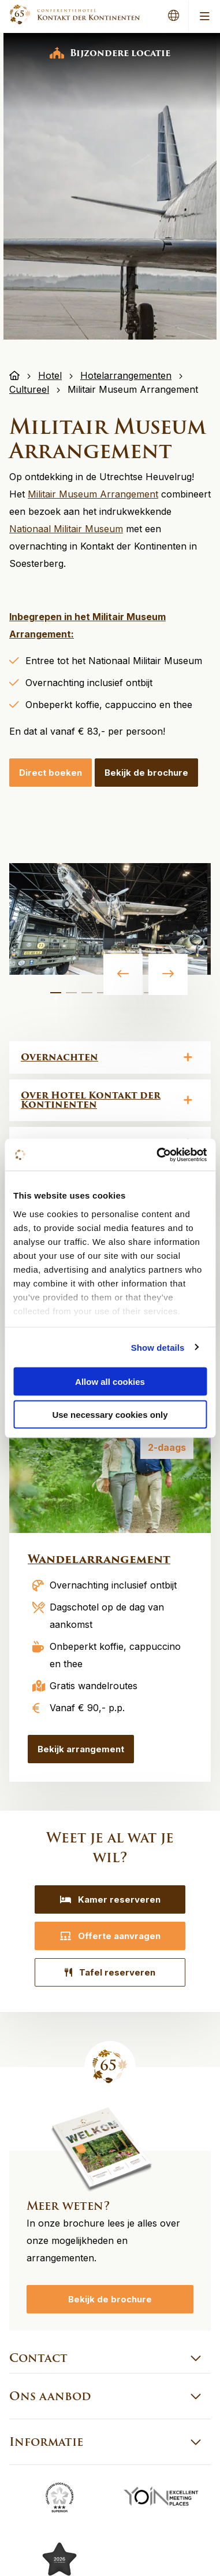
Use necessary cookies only (109, 1414)
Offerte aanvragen (110, 1935)
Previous (123, 974)
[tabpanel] (108, 919)
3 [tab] (87, 998)
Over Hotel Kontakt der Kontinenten (91, 1100)
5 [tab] (118, 998)
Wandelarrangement (99, 1559)
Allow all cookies (110, 1382)
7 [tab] (149, 998)
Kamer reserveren (110, 1899)
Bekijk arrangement (81, 1749)
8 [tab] (165, 998)
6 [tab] (134, 998)
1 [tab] (56, 998)
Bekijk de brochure (146, 772)
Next (168, 974)
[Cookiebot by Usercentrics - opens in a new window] (157, 1154)
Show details (158, 1347)
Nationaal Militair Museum (66, 529)
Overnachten (59, 1057)
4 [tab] (103, 998)
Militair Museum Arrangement (93, 494)
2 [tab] (71, 998)
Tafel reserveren (110, 1972)
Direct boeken (50, 772)
